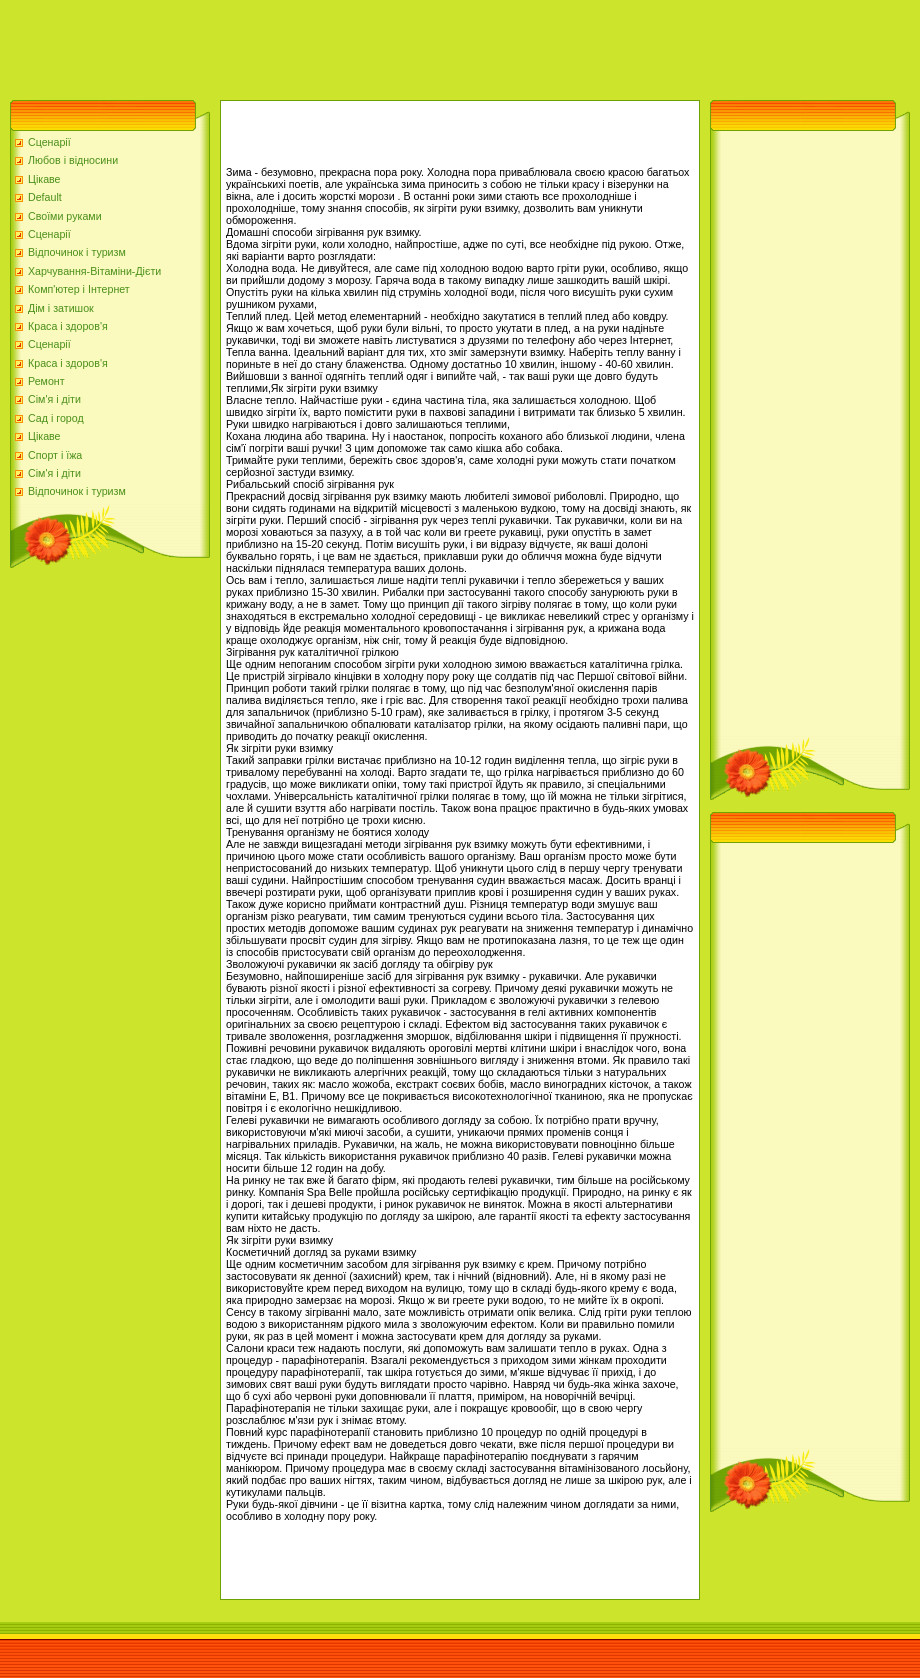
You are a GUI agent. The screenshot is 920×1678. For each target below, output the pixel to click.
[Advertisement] (364, 45)
